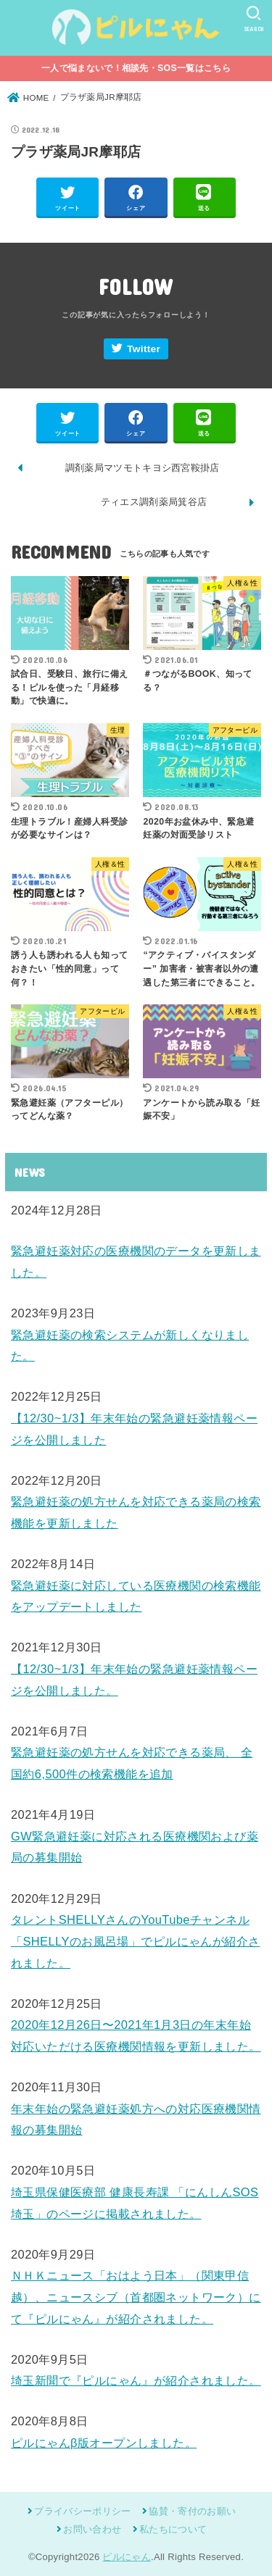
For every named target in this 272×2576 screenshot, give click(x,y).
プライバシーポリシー (82, 2511)
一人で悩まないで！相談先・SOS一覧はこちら (136, 68)
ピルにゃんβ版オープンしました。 (104, 2442)
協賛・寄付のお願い (192, 2511)
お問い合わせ (92, 2529)
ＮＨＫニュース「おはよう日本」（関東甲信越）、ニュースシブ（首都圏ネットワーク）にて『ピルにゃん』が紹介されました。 (136, 2297)
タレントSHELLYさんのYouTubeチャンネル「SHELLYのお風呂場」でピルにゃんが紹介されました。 (135, 1941)
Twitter (143, 348)
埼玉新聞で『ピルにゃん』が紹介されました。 (136, 2380)
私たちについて (173, 2529)
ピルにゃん (126, 2556)
